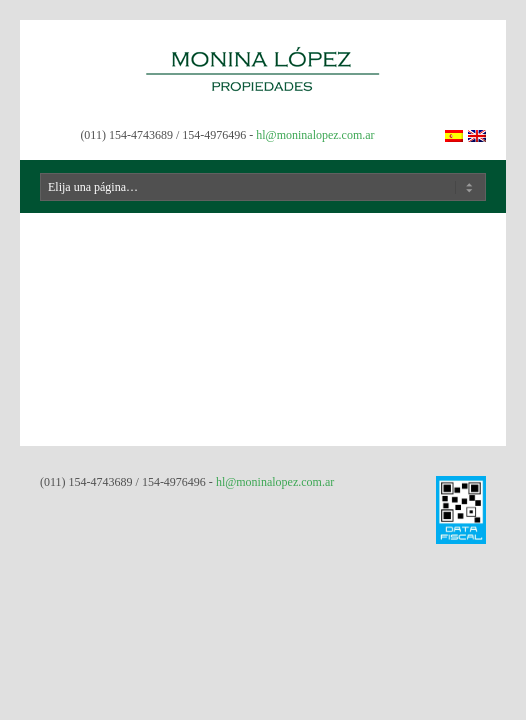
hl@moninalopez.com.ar (315, 135)
